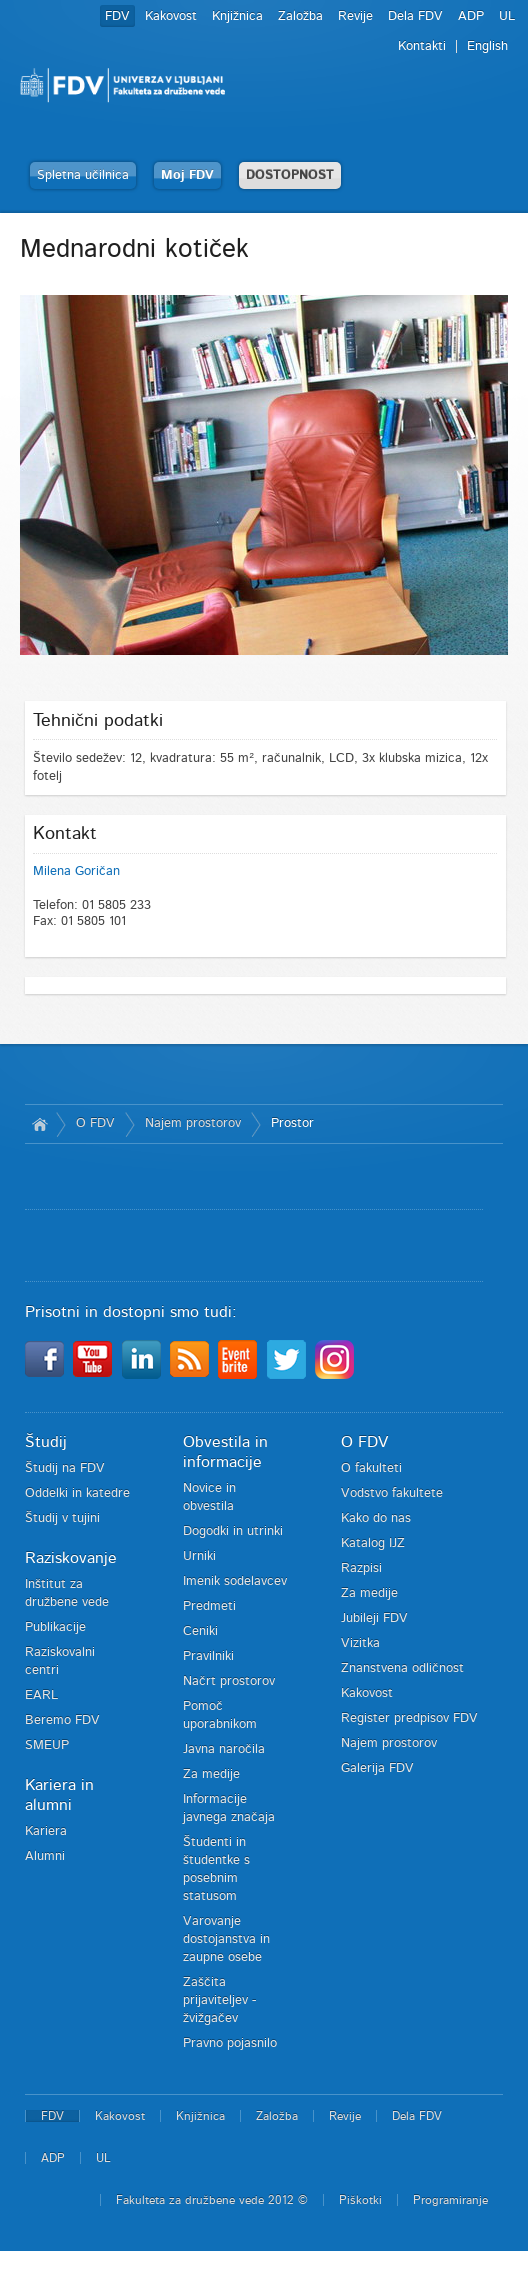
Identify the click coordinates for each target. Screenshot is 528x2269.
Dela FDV (415, 16)
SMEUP (47, 1745)
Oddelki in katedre (77, 1493)
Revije (355, 16)
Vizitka (360, 1643)
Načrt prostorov (229, 1681)
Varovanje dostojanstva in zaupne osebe (226, 1939)
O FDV (95, 1123)
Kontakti (422, 46)
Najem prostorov (193, 1123)
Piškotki (360, 2200)
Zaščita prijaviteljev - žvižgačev (219, 2000)
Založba (300, 16)
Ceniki (200, 1631)
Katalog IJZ (373, 1543)
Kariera (46, 1831)
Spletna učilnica (83, 175)
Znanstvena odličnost (402, 1668)
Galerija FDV (377, 1768)
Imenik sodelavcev (235, 1581)
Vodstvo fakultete (392, 1493)
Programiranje (450, 2200)
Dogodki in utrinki (233, 1531)
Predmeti (209, 1606)
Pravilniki (208, 1656)
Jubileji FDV (374, 1618)
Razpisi (361, 1568)
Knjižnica (237, 16)
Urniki (199, 1556)
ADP (471, 16)
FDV (117, 16)
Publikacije (55, 1627)
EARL (41, 1695)
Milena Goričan (76, 871)
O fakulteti (371, 1468)
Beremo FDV (62, 1720)
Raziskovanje (71, 1558)
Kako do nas (376, 1518)
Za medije (211, 1774)
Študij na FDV (65, 1468)
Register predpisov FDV (409, 1718)
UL (507, 16)
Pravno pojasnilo (230, 2043)
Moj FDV (187, 175)
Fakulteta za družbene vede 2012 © (212, 2200)
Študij (46, 1442)
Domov (40, 1124)
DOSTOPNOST (290, 175)
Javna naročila (224, 1749)
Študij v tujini (62, 1518)
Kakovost (171, 16)
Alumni (45, 1856)
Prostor (292, 1123)
